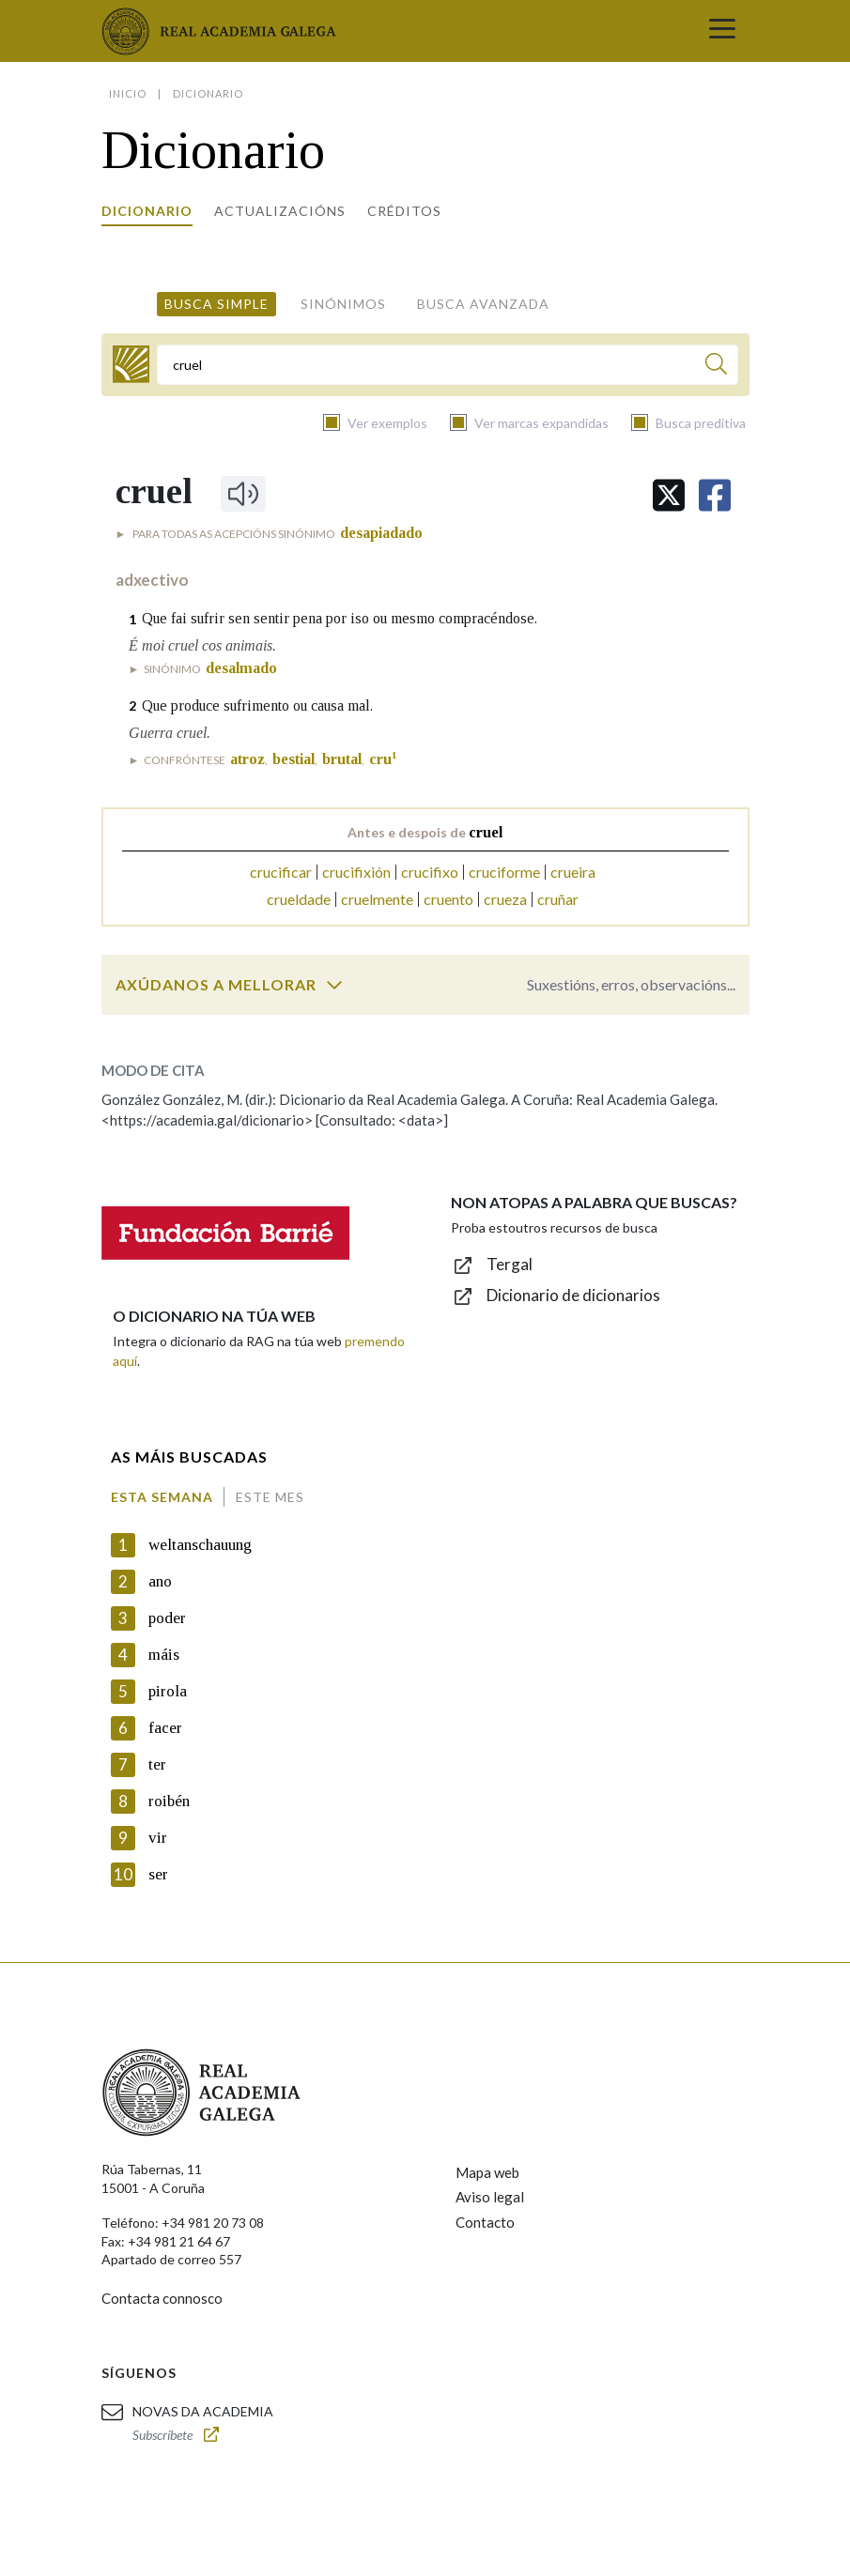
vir (157, 1838)
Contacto (485, 2222)
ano (160, 1581)
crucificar (281, 872)
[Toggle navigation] (722, 31)
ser (158, 1874)
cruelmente (377, 899)
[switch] (334, 985)
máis (163, 1655)
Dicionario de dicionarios (573, 1295)
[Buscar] (716, 366)
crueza (505, 899)
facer (165, 1728)
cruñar (558, 899)
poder (167, 1618)
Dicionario (147, 211)
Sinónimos (343, 304)
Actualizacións (280, 211)
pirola (167, 1691)
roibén (169, 1801)
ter (157, 1764)
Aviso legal (490, 2196)
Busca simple (216, 304)
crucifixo (429, 872)
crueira (572, 872)
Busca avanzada (483, 304)
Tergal (510, 1264)
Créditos (404, 211)
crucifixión (356, 872)
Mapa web (487, 2172)
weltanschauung (200, 1545)
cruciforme (504, 872)
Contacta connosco (162, 2298)
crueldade (299, 899)
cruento (448, 899)
